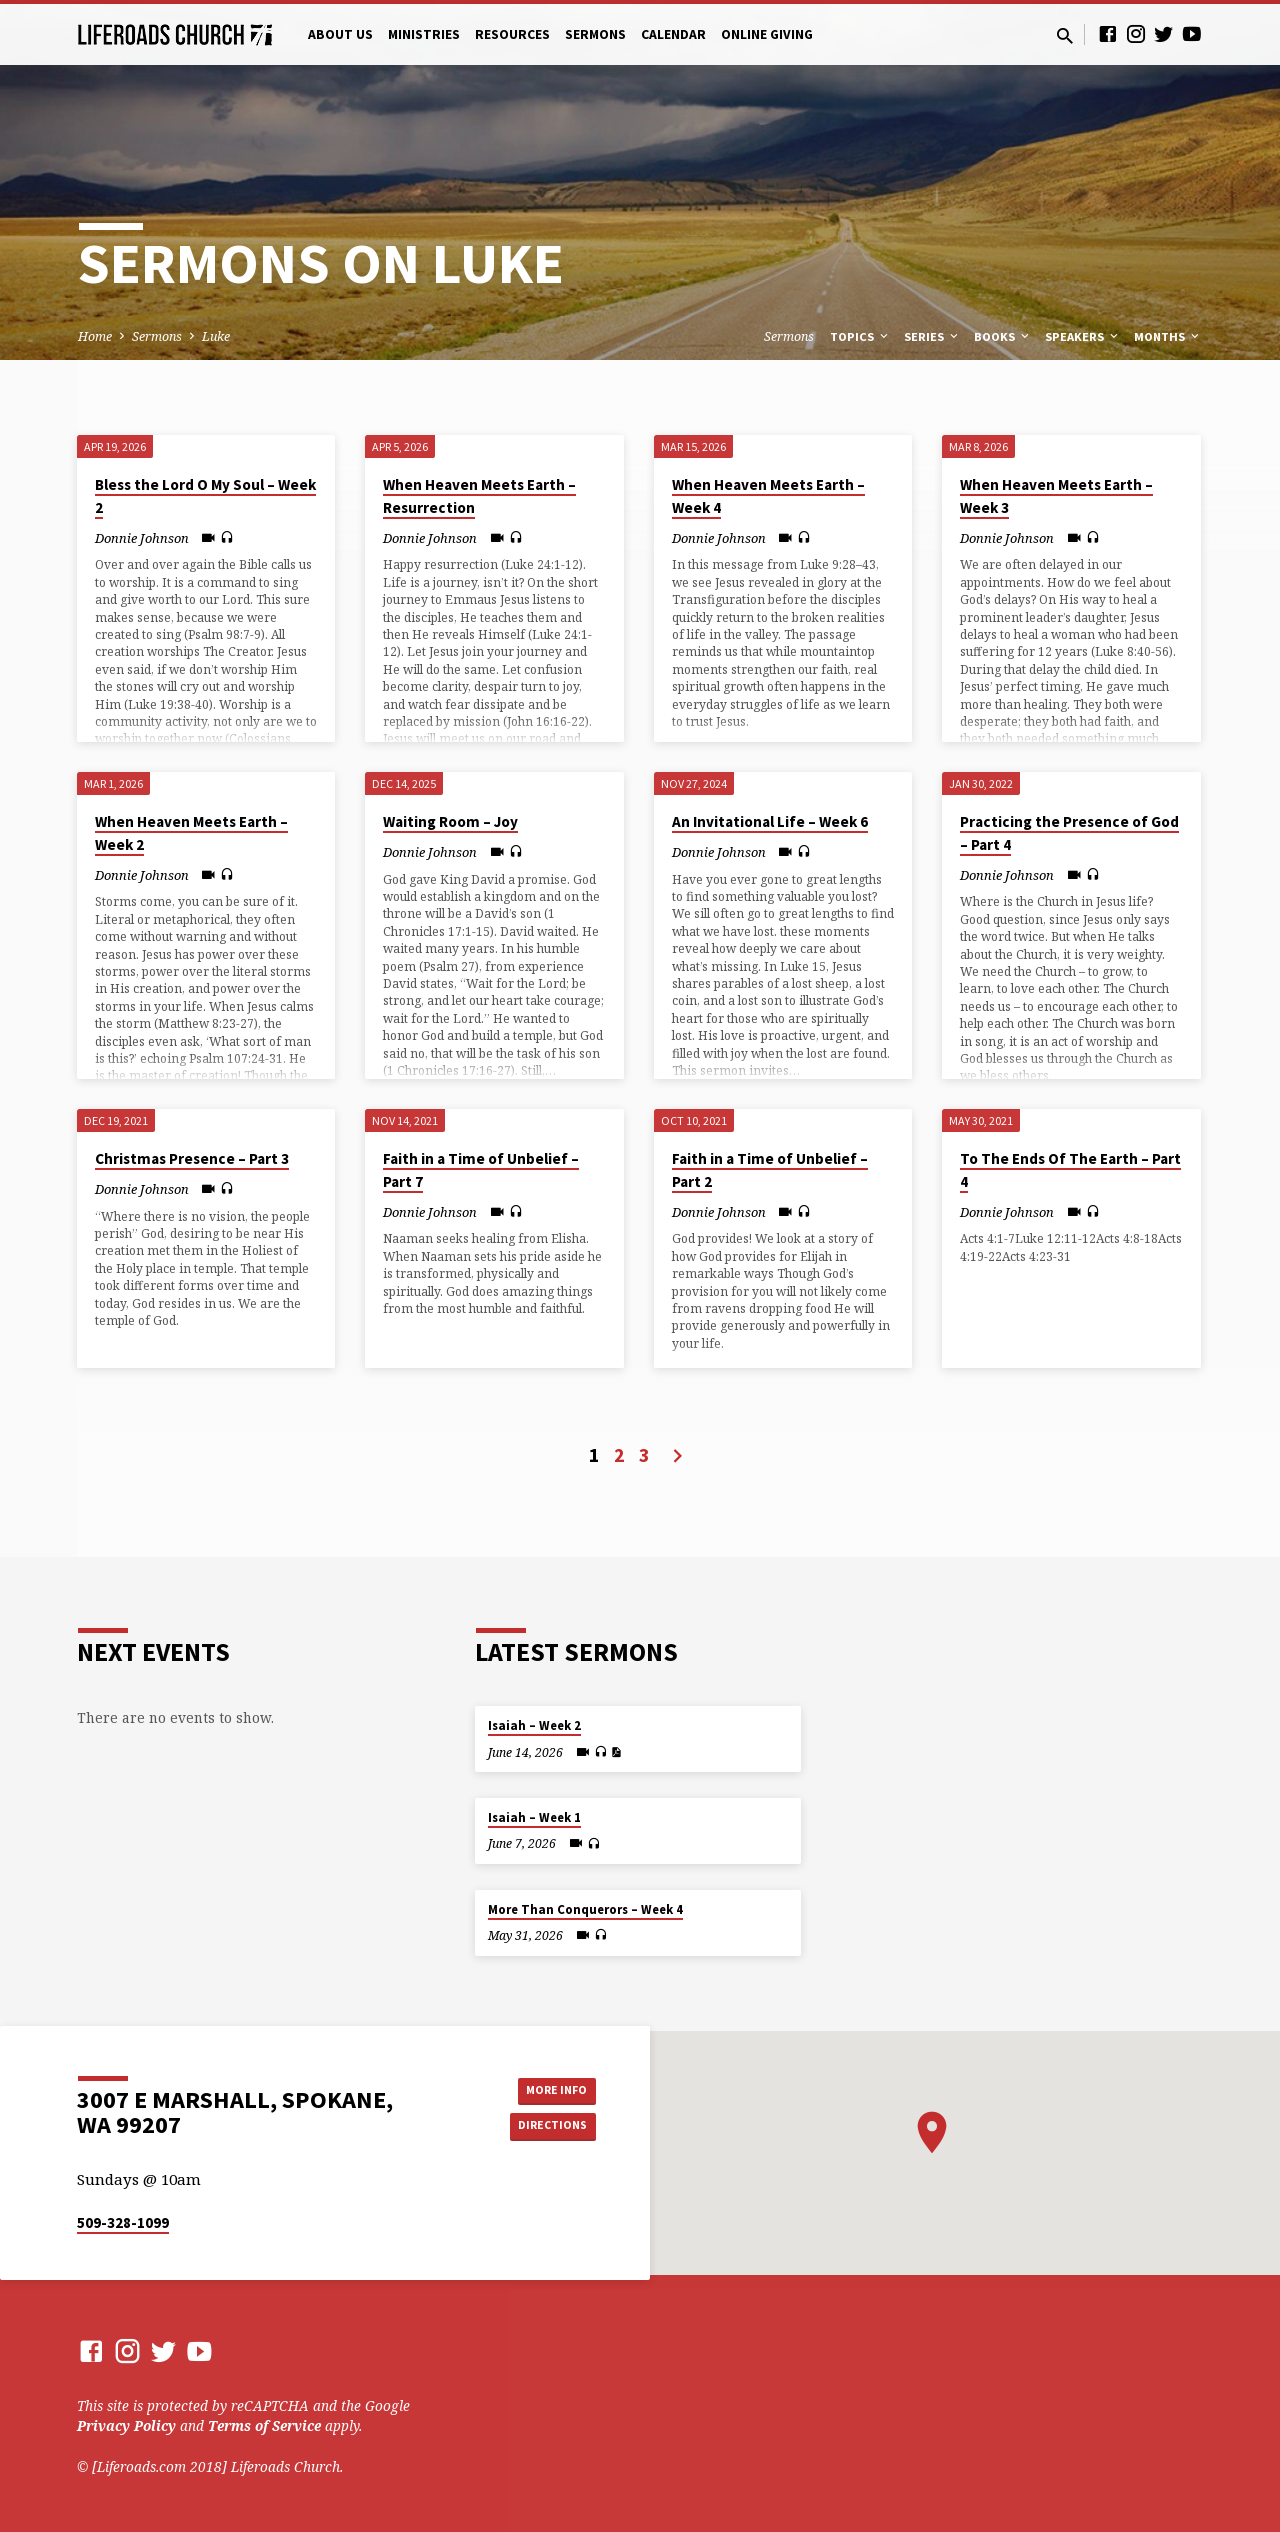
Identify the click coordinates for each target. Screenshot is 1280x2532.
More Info (545, 2087)
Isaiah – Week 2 (534, 1725)
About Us (340, 34)
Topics (860, 336)
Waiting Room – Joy (450, 821)
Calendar (673, 34)
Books (1003, 336)
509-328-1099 (123, 2222)
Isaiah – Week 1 (534, 1817)
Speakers (1083, 336)
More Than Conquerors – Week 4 (585, 1909)
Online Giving (767, 34)
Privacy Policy (126, 2425)
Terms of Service (264, 2425)
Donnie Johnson (142, 538)
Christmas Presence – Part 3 (192, 1158)
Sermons (595, 34)
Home (95, 336)
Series (932, 336)
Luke (216, 336)
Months (1168, 336)
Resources (512, 34)
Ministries (424, 34)
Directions (546, 2127)
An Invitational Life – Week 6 (770, 821)
